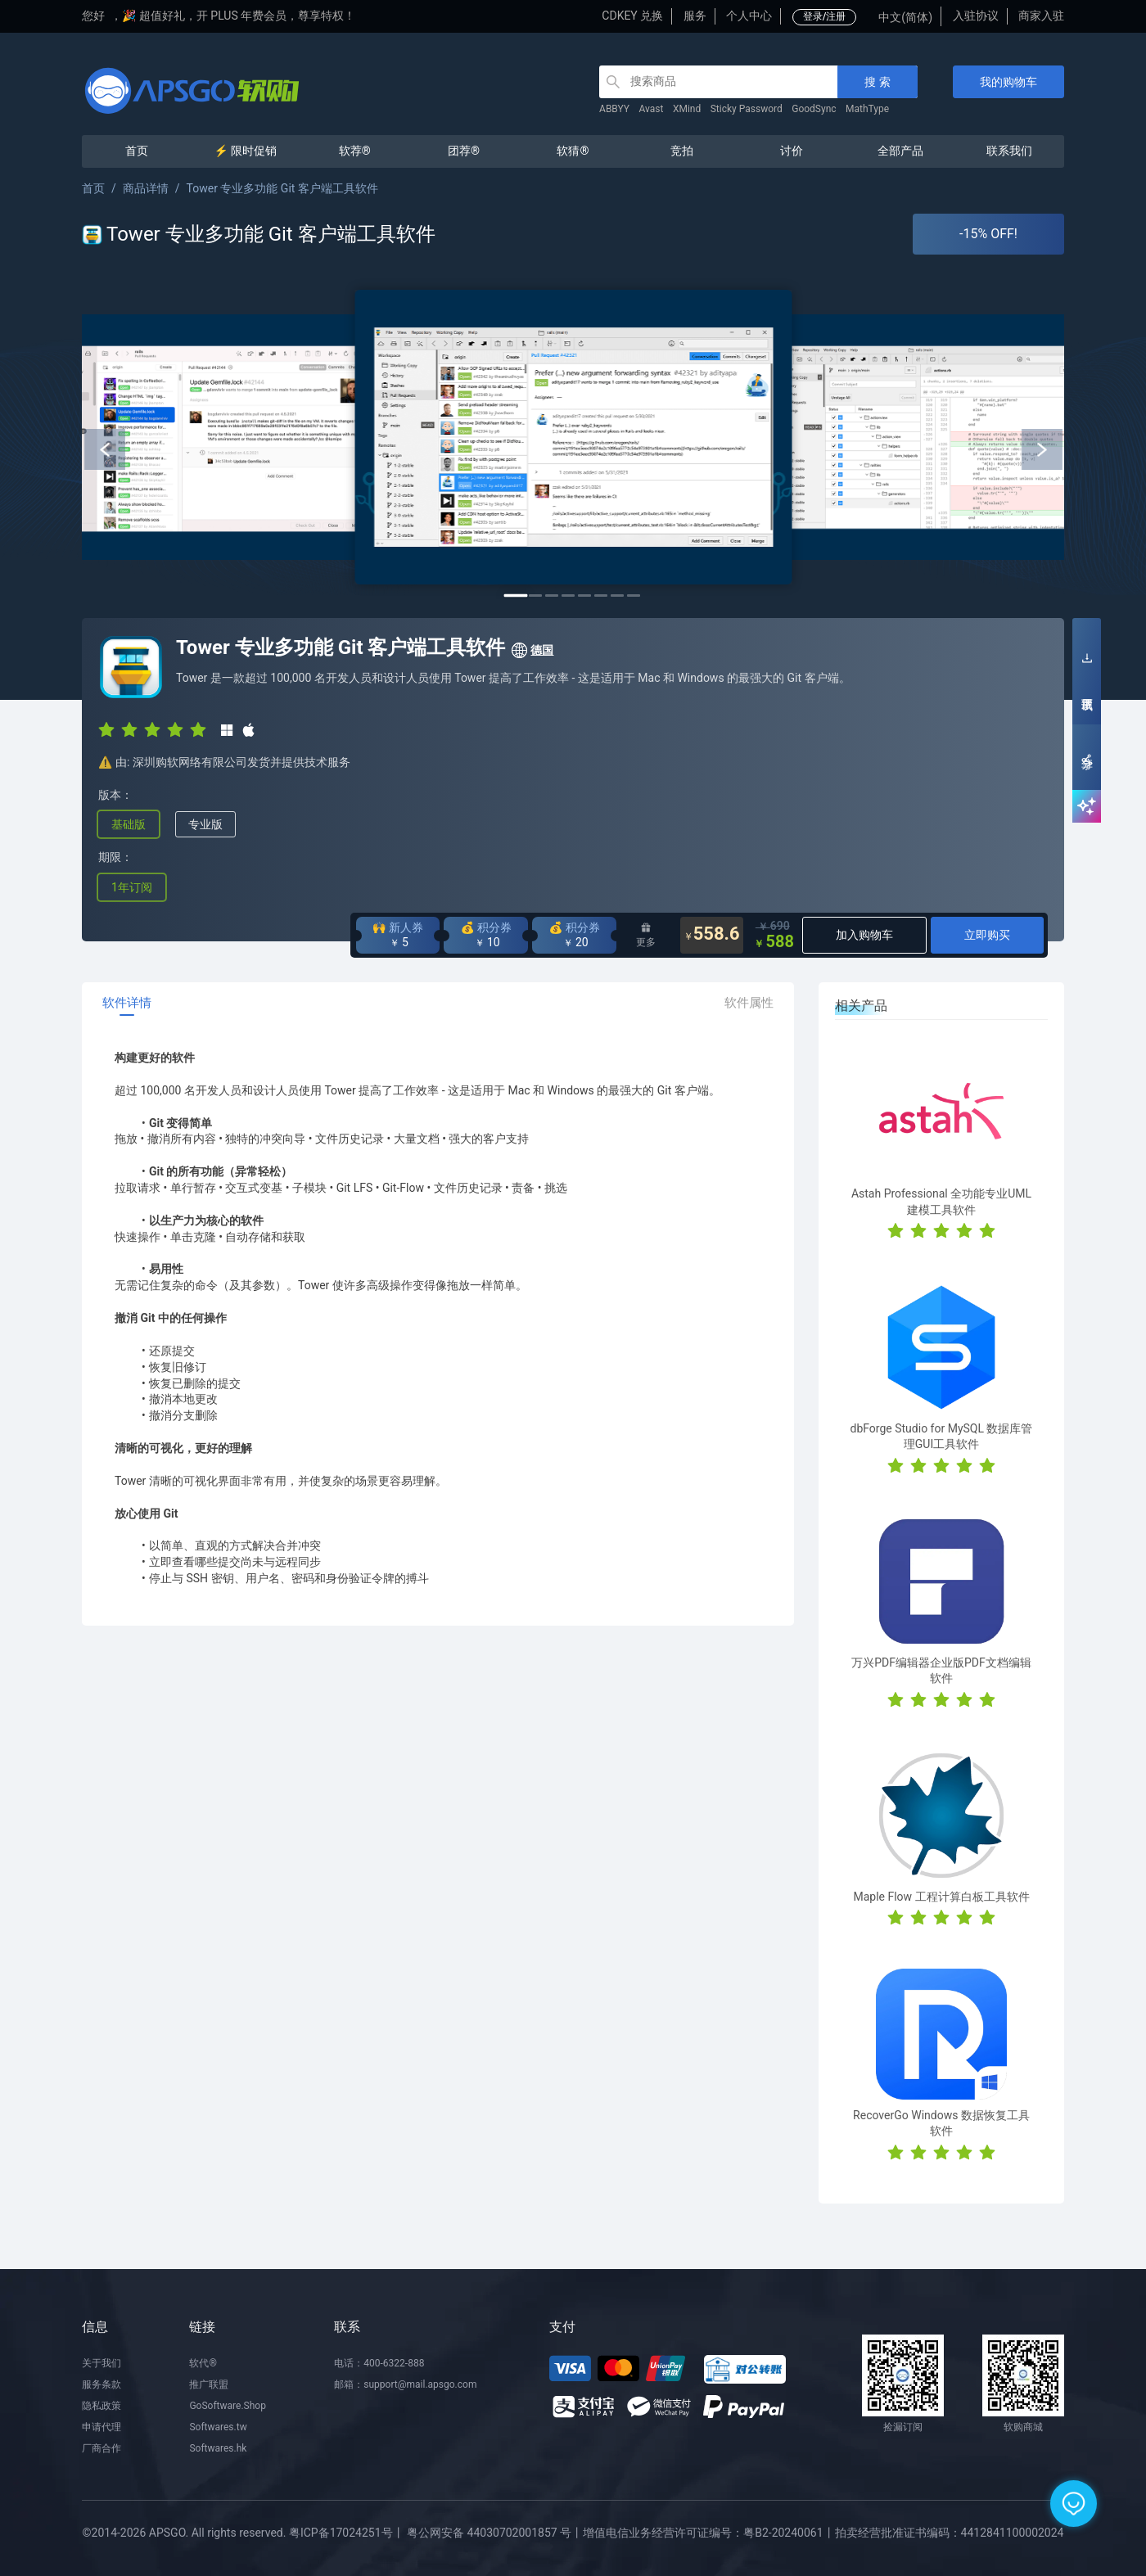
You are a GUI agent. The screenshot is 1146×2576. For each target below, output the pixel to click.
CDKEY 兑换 (632, 15)
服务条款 (101, 2384)
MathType (867, 109)
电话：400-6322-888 (379, 2363)
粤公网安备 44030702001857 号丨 (495, 2532)
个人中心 (749, 15)
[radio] (106, 728)
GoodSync (814, 109)
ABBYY (614, 109)
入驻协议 (976, 15)
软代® (202, 2363)
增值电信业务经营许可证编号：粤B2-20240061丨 (708, 2532)
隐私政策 (101, 2405)
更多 (646, 935)
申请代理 (101, 2427)
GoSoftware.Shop (227, 2405)
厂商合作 (101, 2448)
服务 (695, 15)
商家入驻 (1041, 15)
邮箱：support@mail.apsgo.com (405, 2384)
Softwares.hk (217, 2448)
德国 (531, 651)
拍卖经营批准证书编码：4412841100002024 (949, 2532)
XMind (687, 109)
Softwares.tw (217, 2427)
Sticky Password (747, 109)
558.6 (712, 935)
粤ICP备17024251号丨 (346, 2532)
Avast (651, 109)
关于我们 (101, 2363)
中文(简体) (905, 17)
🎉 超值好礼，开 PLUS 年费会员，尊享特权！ (238, 15)
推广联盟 (208, 2384)
